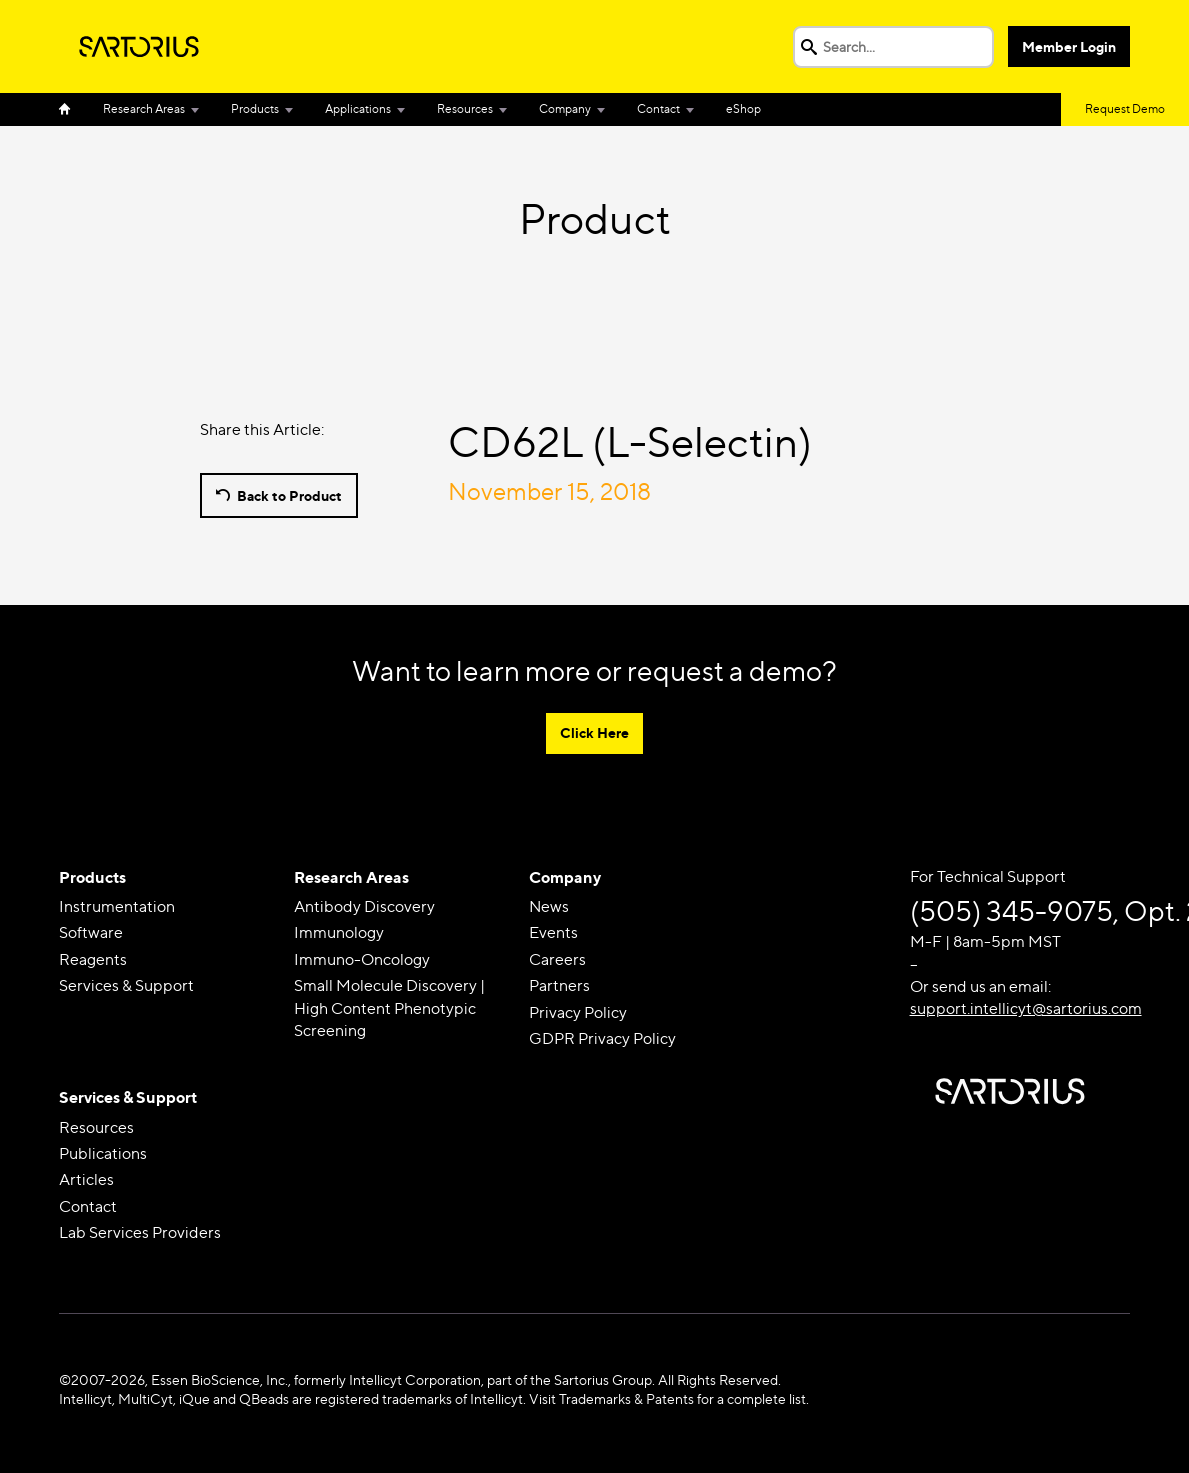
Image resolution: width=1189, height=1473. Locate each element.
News (549, 906)
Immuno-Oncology (362, 959)
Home (73, 109)
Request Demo (1125, 108)
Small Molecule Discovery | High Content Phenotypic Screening (389, 1008)
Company (565, 108)
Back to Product (289, 495)
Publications (103, 1153)
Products (255, 108)
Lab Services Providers (140, 1232)
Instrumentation (117, 906)
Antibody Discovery (364, 906)
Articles (86, 1179)
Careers (557, 959)
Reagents (93, 959)
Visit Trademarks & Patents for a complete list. (669, 1398)
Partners (559, 985)
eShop (743, 108)
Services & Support (126, 985)
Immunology (339, 932)
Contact (658, 108)
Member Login (1069, 46)
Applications (358, 108)
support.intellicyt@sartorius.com (1026, 1008)
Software (91, 932)
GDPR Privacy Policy (602, 1038)
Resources (465, 108)
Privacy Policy (578, 1012)
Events (553, 932)
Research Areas (144, 108)
